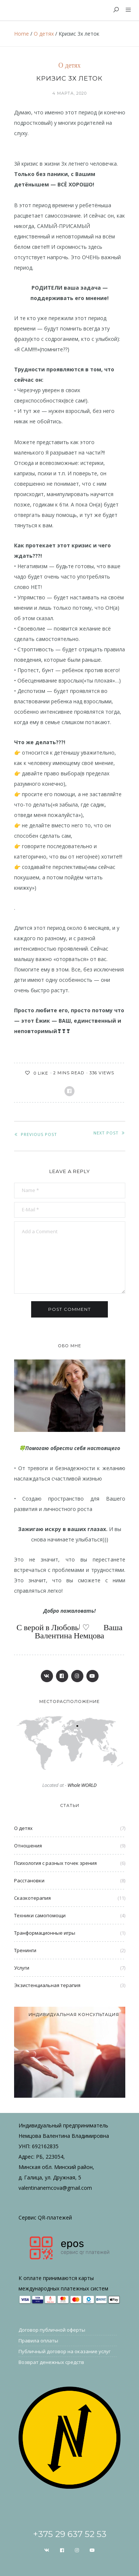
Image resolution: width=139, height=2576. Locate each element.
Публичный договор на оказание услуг (64, 2351)
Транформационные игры (44, 1932)
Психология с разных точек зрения (55, 1863)
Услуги (21, 1967)
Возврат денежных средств (51, 2362)
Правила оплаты (38, 2340)
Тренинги (25, 1950)
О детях (44, 33)
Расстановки (29, 1880)
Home (21, 33)
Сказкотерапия (32, 1898)
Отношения (28, 1845)
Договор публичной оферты (52, 2329)
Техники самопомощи (40, 1915)
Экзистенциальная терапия (47, 1985)
